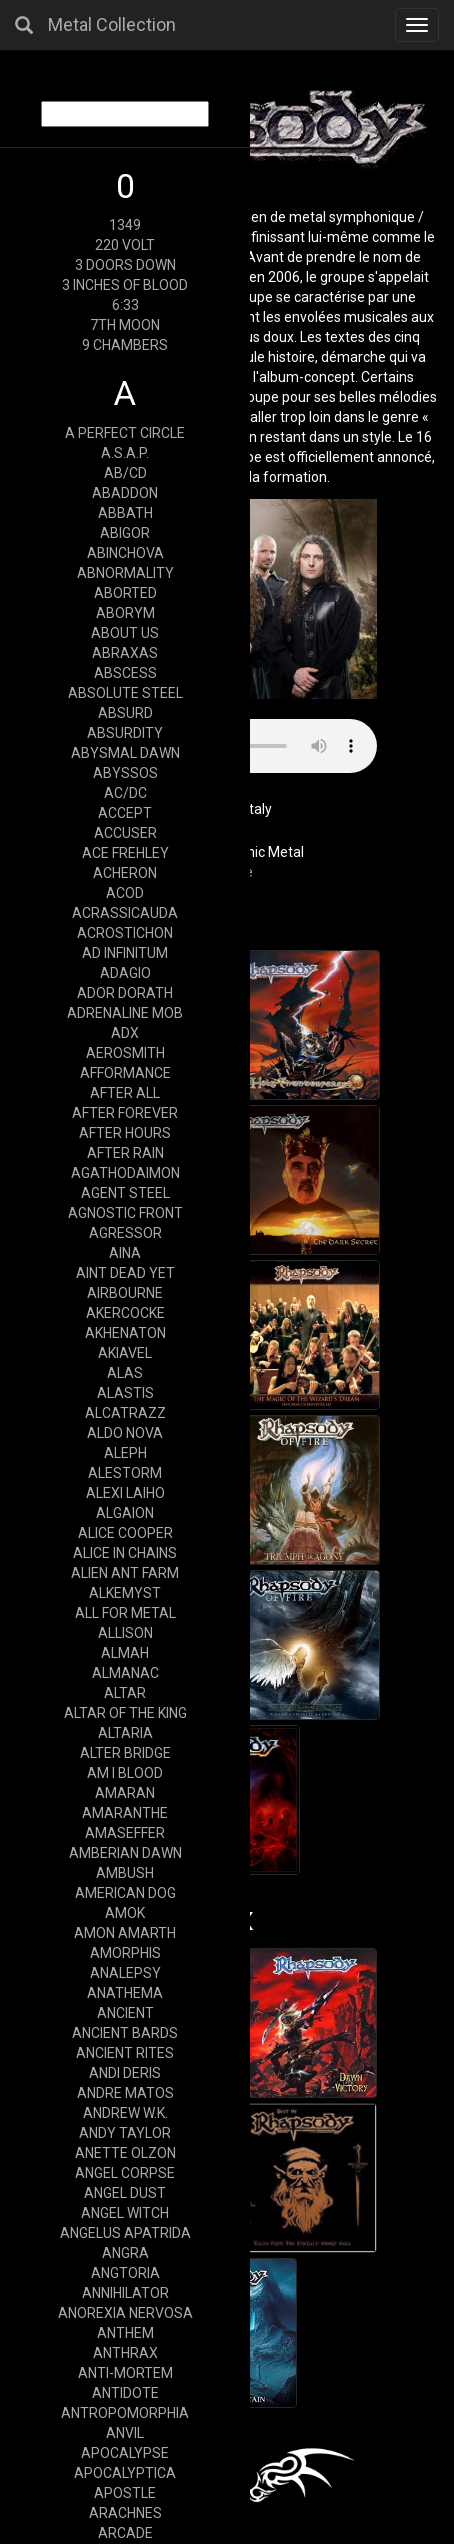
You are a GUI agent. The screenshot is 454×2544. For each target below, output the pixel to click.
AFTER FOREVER (125, 1113)
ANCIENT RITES (125, 2053)
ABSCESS (125, 673)
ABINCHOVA (125, 553)
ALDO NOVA (125, 1433)
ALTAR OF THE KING (125, 1713)
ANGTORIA (125, 2273)
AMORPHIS (125, 1953)
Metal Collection (112, 24)
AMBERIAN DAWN (125, 1853)
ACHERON (125, 873)
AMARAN (125, 1793)
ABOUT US (125, 633)
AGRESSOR (125, 1233)
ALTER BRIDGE (125, 1753)
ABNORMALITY (125, 573)
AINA (125, 1253)
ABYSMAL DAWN (125, 753)
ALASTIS (125, 1393)
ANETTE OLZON (125, 2153)
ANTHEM (125, 2333)
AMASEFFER (125, 1833)
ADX (125, 1033)
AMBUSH (125, 1873)
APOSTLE (125, 2493)
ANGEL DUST (125, 2193)
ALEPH (125, 1453)
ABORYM (125, 613)
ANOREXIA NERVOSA (125, 2313)
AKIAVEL (125, 1353)
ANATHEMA (125, 1993)
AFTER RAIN (125, 1153)
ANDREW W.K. (125, 2113)
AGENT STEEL (125, 1193)
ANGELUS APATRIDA (125, 2233)
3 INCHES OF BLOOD (125, 285)
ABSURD (125, 713)
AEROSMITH (125, 1053)
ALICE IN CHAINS (125, 1553)
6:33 (125, 305)
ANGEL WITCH (125, 2213)
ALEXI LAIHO (125, 1493)
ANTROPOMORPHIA (125, 2413)
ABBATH (125, 513)
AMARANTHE (125, 1813)
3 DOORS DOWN (125, 265)
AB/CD (125, 473)
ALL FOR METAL (125, 1613)
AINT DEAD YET (125, 1273)
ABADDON (125, 493)
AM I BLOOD (125, 1773)
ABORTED (125, 593)
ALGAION (125, 1513)
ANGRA (125, 2253)
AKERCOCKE (125, 1313)
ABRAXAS (125, 653)
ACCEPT (125, 813)
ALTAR (125, 1693)
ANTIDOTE (125, 2393)
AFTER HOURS (125, 1133)
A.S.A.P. (125, 453)
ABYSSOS (125, 773)
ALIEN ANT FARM (125, 1573)
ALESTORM (125, 1473)
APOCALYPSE (125, 2453)
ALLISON (125, 1633)
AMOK (125, 1913)
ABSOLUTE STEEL (125, 693)
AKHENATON (125, 1333)
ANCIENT (125, 2013)
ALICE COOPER (125, 1533)
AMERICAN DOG (125, 1893)
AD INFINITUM (125, 953)
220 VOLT (125, 245)
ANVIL (125, 2433)
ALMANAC (125, 1673)
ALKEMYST (125, 1593)
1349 (125, 225)
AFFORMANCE (125, 1073)
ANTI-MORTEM (125, 2373)
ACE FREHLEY (125, 853)
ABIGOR (125, 533)
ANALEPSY (125, 1973)
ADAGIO (125, 973)
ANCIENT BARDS (125, 2033)
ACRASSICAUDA (125, 913)
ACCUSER (125, 833)
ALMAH (125, 1653)
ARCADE (125, 2533)
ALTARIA (125, 1733)
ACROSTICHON (125, 933)
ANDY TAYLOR (125, 2133)
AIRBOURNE (125, 1293)
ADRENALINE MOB (125, 1013)
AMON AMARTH (125, 1933)
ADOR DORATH (125, 993)
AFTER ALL (125, 1093)
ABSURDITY (125, 733)
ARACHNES (125, 2513)
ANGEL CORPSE (125, 2173)
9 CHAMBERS (125, 345)
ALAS (125, 1373)
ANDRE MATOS (125, 2093)
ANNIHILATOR (125, 2293)
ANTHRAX (125, 2353)
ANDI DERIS (125, 2073)
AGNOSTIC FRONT (125, 1213)
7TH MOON (125, 325)
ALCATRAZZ (125, 1413)
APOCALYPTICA (125, 2473)
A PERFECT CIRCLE (125, 433)
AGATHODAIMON (125, 1173)
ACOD (125, 893)
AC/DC (125, 793)
